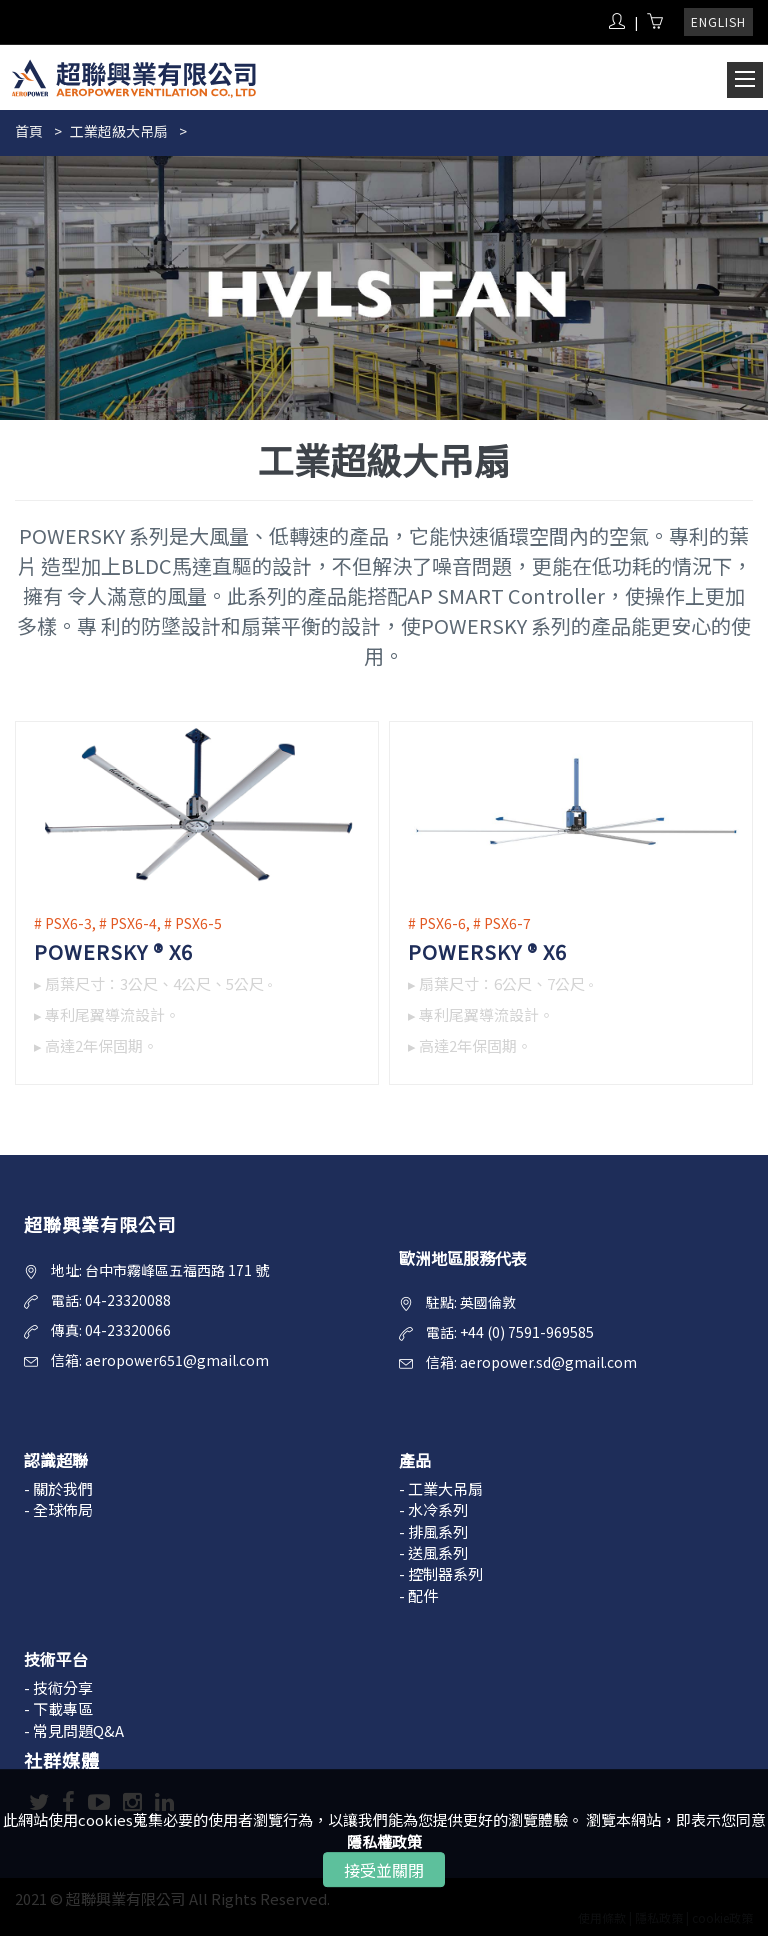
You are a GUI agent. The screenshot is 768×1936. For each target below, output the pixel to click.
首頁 (29, 131)
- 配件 (418, 1595)
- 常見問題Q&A (74, 1730)
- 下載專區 (58, 1708)
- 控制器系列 (441, 1573)
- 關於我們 (58, 1488)
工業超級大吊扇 (119, 131)
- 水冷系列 (433, 1509)
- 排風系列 (433, 1531)
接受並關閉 (384, 1870)
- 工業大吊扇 (441, 1488)
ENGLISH (718, 21)
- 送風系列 (433, 1552)
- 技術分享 (58, 1687)
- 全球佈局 (58, 1509)
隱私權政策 (384, 1841)
